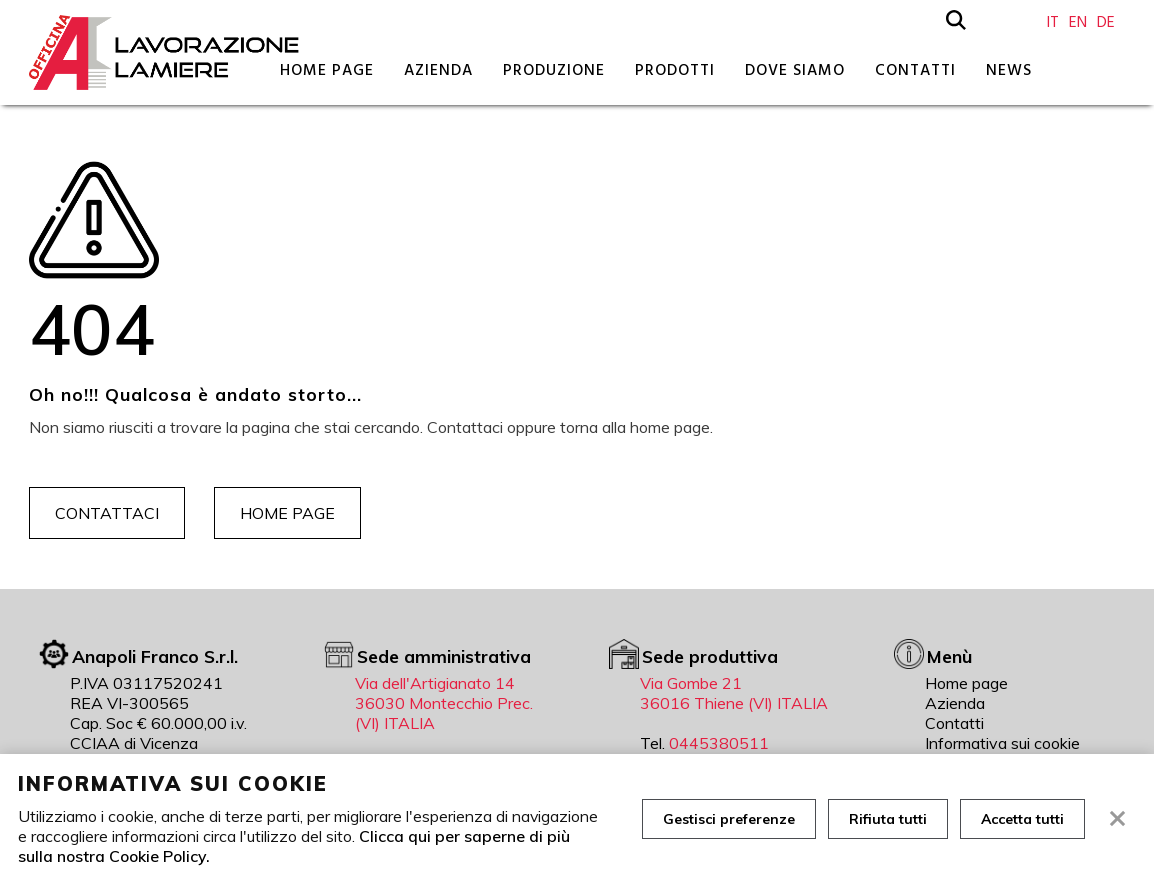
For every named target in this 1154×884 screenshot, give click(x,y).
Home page (327, 70)
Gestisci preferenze (729, 819)
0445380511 (719, 743)
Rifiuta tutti (888, 819)
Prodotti (675, 70)
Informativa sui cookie (1002, 743)
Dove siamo (795, 70)
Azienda (438, 70)
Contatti (915, 70)
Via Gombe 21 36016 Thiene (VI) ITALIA (734, 693)
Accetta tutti (1022, 819)
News (1009, 70)
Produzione (554, 70)
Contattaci (107, 513)
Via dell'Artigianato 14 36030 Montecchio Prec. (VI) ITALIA (444, 703)
